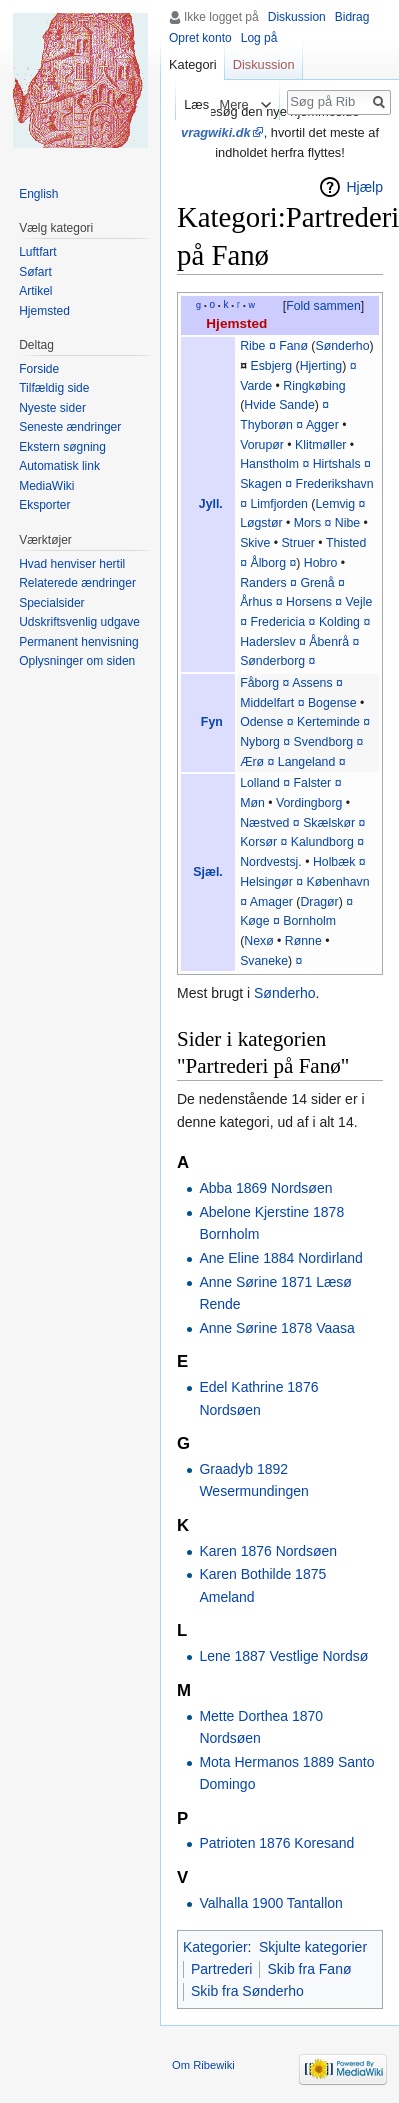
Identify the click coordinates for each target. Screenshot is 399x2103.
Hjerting (321, 366)
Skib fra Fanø (309, 1969)
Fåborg (259, 683)
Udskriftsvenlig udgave (79, 622)
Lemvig (335, 504)
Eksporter (44, 505)
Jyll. (211, 504)
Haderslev (267, 642)
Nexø (258, 941)
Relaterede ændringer (77, 583)
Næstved (264, 823)
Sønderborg (272, 661)
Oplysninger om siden (77, 661)
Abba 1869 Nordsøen (265, 1188)
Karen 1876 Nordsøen (268, 1551)
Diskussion (297, 17)
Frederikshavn (335, 484)
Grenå (317, 583)
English (38, 194)
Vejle (359, 602)
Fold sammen (323, 306)
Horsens (309, 602)
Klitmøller (320, 445)
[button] (323, 307)
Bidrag (352, 17)
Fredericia (277, 622)
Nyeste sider (52, 408)
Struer (298, 543)
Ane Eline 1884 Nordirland (280, 1258)
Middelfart (267, 703)
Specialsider (51, 603)
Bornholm (309, 921)
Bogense (332, 703)
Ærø (252, 762)
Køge (254, 921)
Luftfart (37, 252)
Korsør (258, 842)
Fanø (293, 346)
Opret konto (200, 38)
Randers (263, 583)
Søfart (35, 272)
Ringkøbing (314, 386)
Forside (39, 369)
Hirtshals (337, 464)
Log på (259, 38)
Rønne (303, 941)
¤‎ (286, 783)
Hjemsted (236, 323)
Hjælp (364, 187)
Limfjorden (279, 504)
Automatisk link (59, 466)
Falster (313, 783)
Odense (261, 722)
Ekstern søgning (62, 447)
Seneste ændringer (70, 427)
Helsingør (266, 882)
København (338, 882)
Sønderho (342, 346)
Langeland (307, 762)
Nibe (347, 523)
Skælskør (329, 823)
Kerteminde (328, 722)
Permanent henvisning (78, 642)
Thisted (346, 543)
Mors (307, 523)
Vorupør (262, 445)
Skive (255, 543)
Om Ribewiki (203, 2065)
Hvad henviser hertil (72, 564)
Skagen (261, 484)
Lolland (260, 783)
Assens (312, 683)
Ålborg (268, 563)
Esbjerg (271, 366)
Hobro (321, 563)
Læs (189, 104)
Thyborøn (266, 425)
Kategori (193, 64)
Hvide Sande (279, 405)
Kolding (339, 622)
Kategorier (215, 1947)
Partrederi (221, 1969)
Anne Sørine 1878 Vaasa (276, 1328)
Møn (252, 803)
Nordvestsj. (271, 862)
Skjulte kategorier (313, 1947)
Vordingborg (309, 803)
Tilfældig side (54, 388)
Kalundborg (322, 842)
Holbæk (334, 862)
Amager (271, 902)
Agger (322, 425)
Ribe (252, 346)
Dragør (319, 902)
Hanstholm (269, 464)
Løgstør (261, 523)
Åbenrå (329, 642)
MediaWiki (46, 486)
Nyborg (260, 742)
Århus (256, 602)
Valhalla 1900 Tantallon (271, 1903)
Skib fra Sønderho (247, 1991)
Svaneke (264, 961)
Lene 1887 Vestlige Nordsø (283, 1656)
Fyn (212, 722)
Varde (256, 386)
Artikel (35, 291)
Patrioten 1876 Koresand (276, 1843)
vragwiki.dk (216, 132)
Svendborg (324, 742)
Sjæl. (207, 872)
